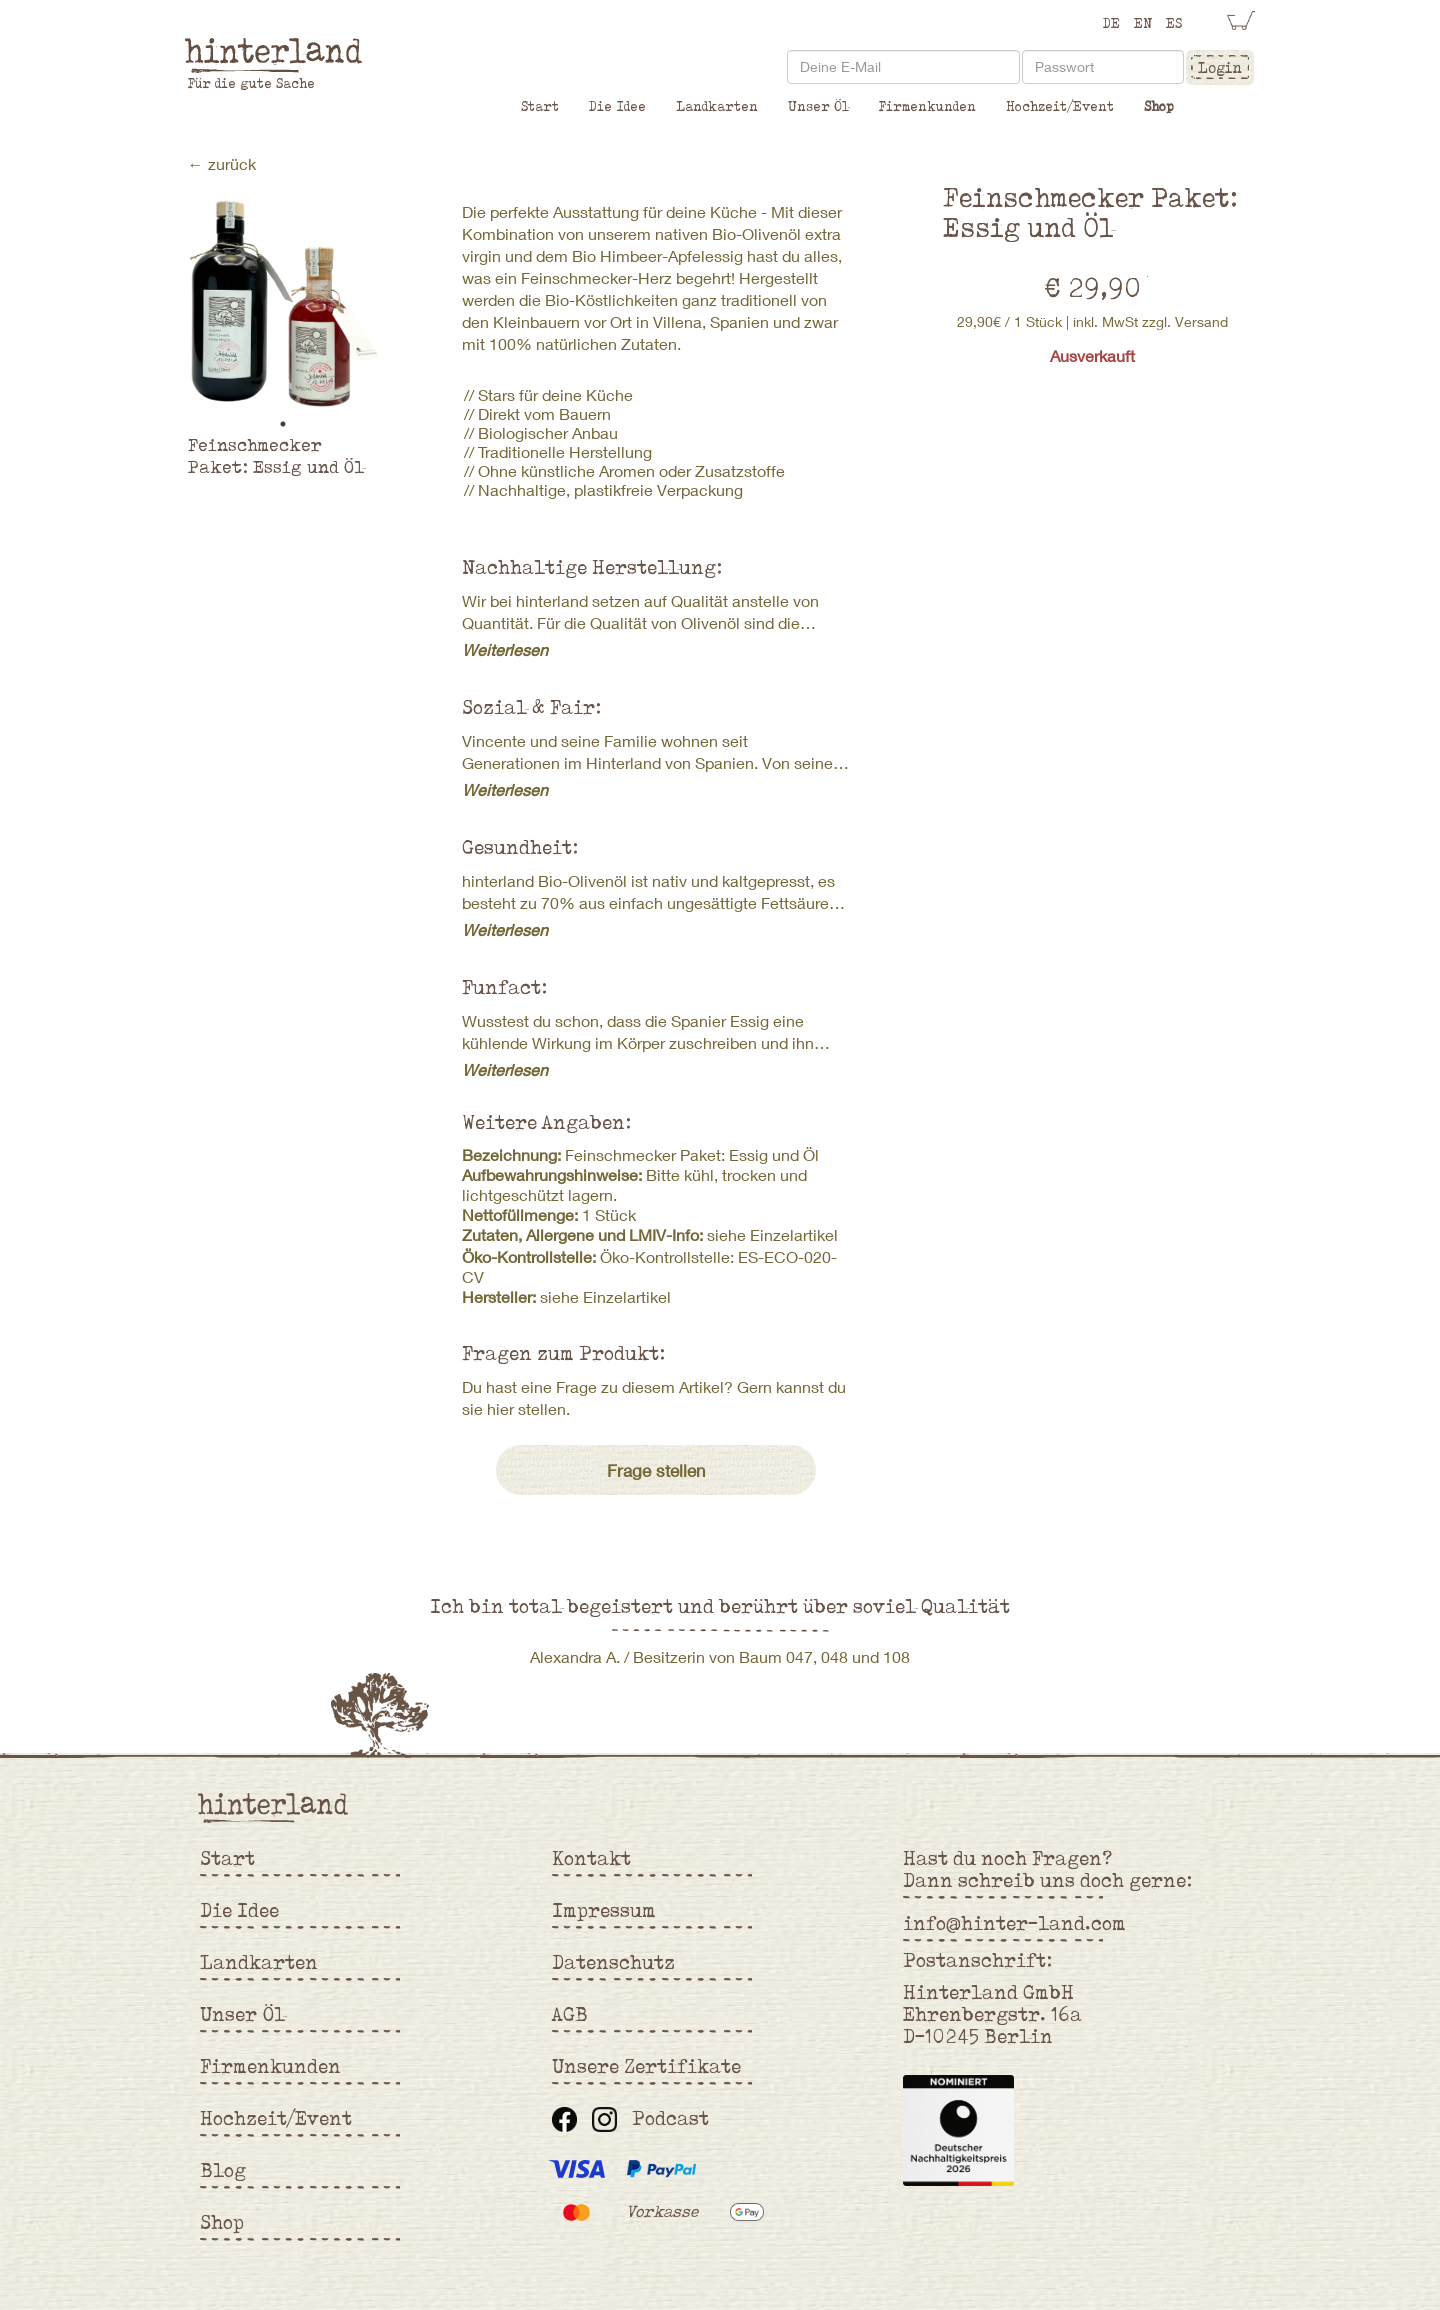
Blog (223, 2170)
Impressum (604, 1910)
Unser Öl (818, 106)
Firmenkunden (927, 106)
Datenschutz (613, 1962)
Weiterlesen (505, 649)
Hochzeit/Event (1060, 106)
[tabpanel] (284, 304)
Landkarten (717, 106)
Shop (1159, 106)
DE (1111, 23)
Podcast (670, 2118)
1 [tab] (283, 424)
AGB (570, 2014)
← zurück (222, 163)
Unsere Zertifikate (646, 2066)
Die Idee (617, 106)
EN (1143, 23)
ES (1174, 23)
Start (540, 106)
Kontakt (591, 1858)
